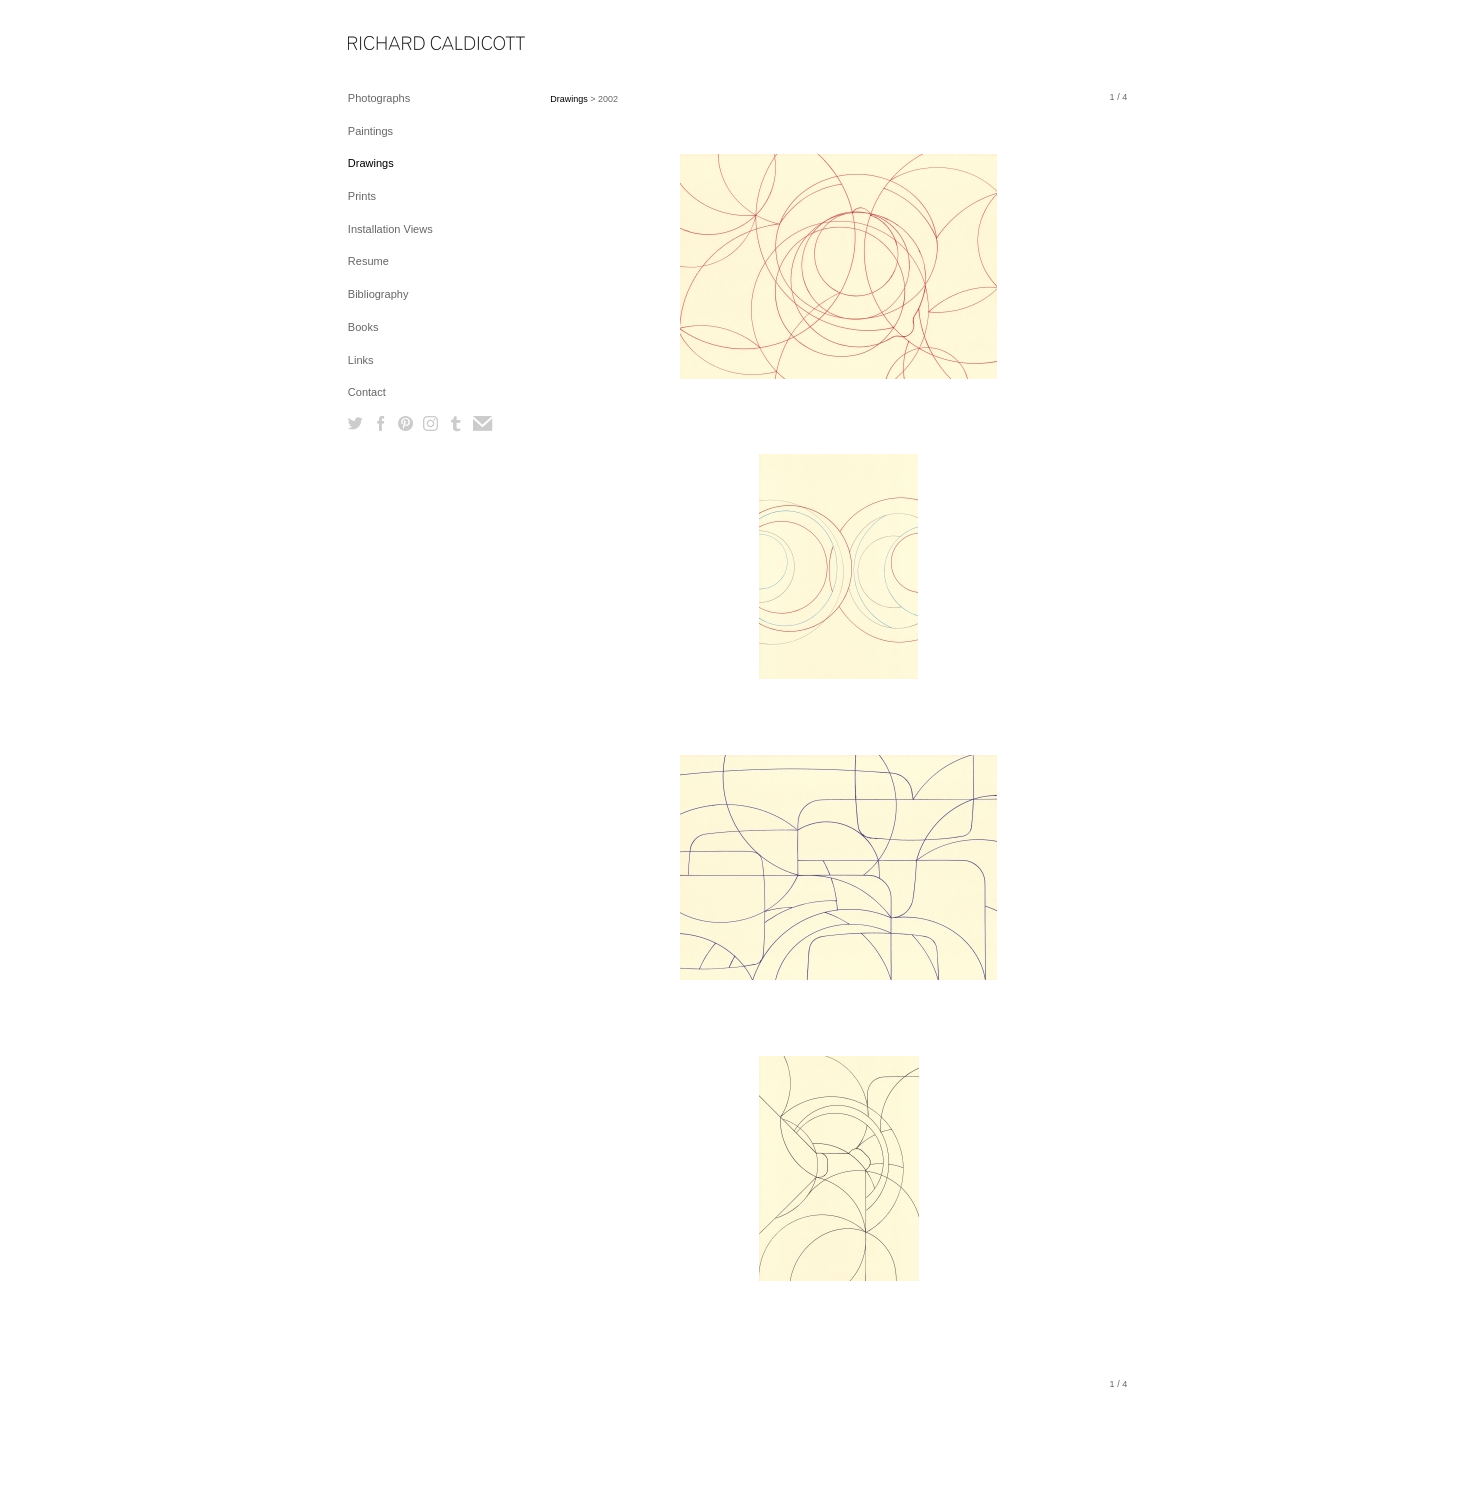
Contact (367, 392)
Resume (368, 261)
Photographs (379, 98)
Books (363, 327)
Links (361, 360)
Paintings (370, 131)
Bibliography (378, 294)
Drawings (371, 163)
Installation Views (390, 229)
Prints (362, 196)
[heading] (398, 44)
